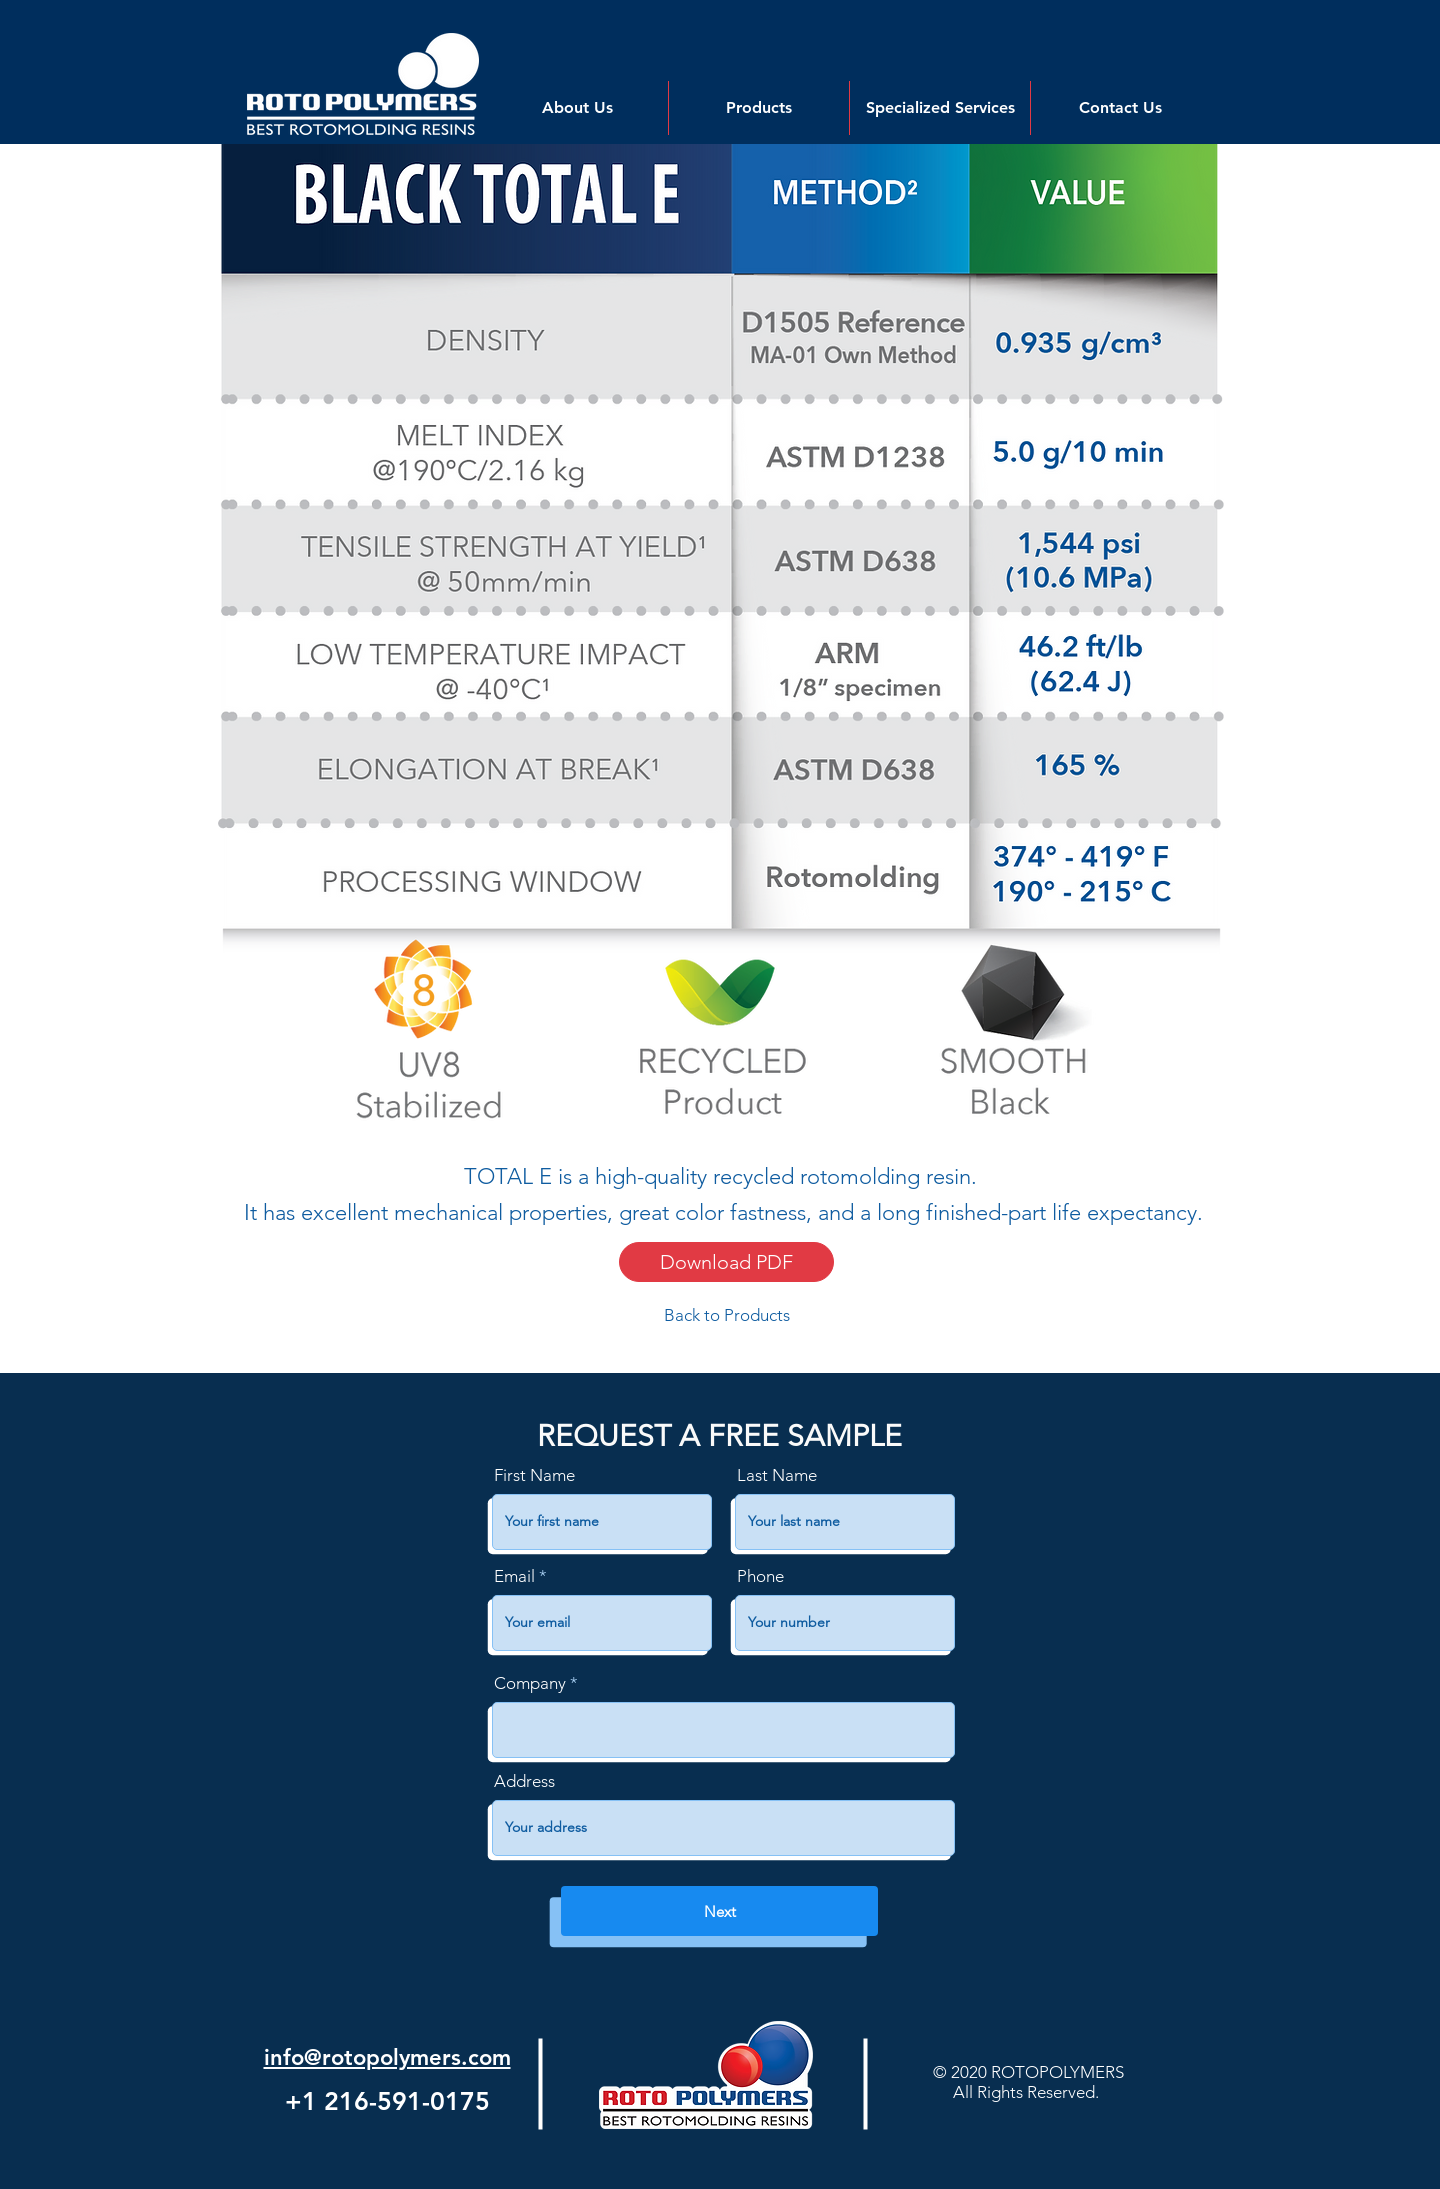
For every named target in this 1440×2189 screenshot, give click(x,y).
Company (530, 1683)
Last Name (777, 1475)
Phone (760, 1576)
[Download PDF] (726, 1262)
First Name (534, 1475)
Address (524, 1781)
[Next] (719, 1911)
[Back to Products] (727, 1316)
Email (514, 1576)
